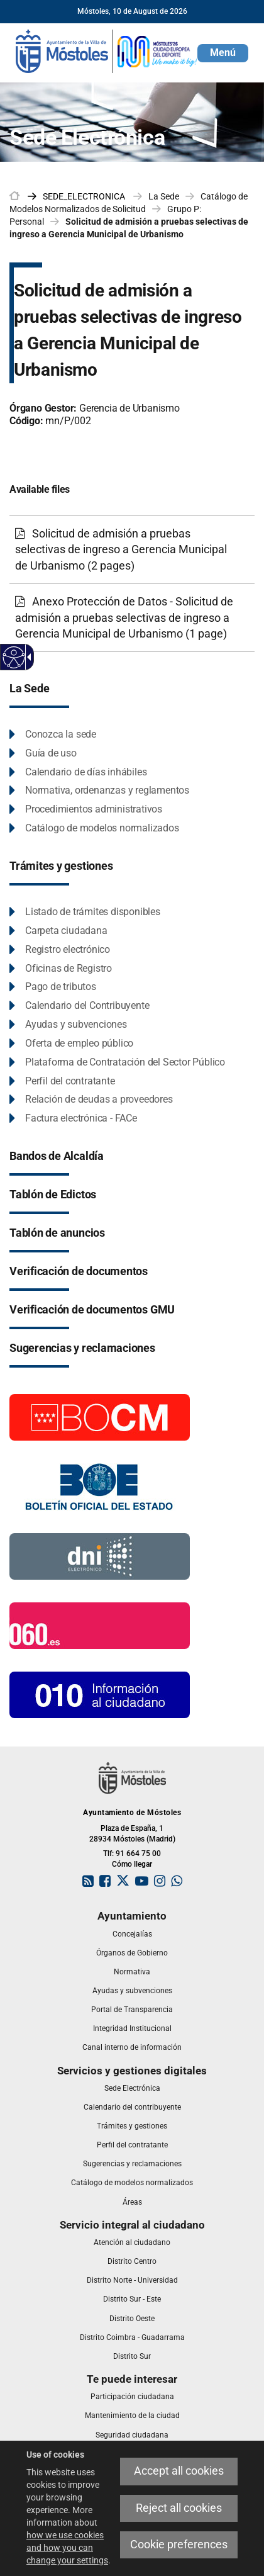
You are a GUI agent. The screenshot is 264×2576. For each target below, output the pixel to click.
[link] (107, 50)
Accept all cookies (179, 2471)
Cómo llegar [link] (132, 1864)
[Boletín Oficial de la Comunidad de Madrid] (99, 1417)
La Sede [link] (163, 196)
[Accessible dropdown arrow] (27, 657)
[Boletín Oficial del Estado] (99, 1486)
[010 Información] (99, 1694)
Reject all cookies (179, 2508)
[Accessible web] (14, 657)
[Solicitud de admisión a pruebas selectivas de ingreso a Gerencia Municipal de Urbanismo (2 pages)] (132, 550)
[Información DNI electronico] (99, 1556)
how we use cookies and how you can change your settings (67, 2547)
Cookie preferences (179, 2544)
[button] (222, 53)
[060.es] (99, 1625)
